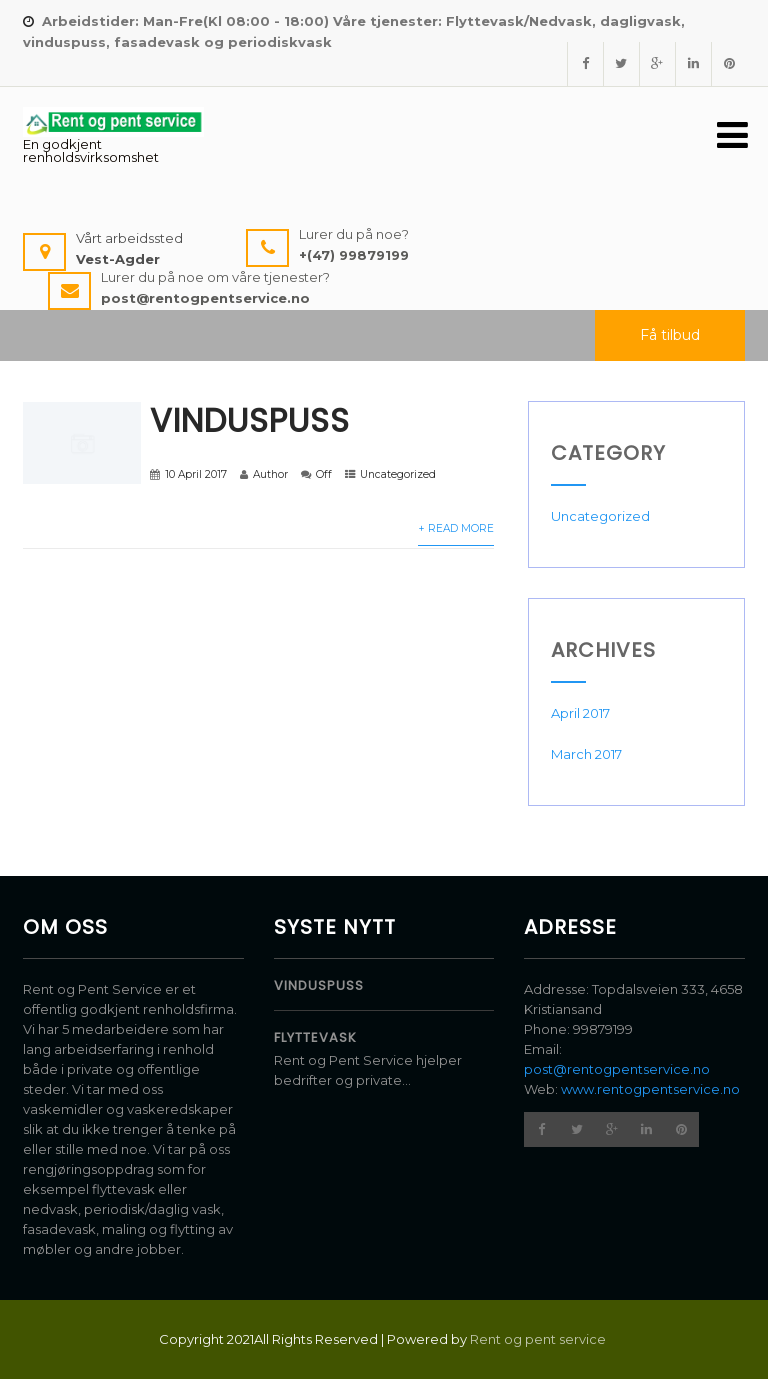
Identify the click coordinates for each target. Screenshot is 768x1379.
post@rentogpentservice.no (617, 1069)
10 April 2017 (196, 474)
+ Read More (456, 528)
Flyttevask (315, 1037)
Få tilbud (670, 335)
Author (270, 474)
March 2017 (586, 754)
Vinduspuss (250, 420)
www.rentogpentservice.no (650, 1089)
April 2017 (580, 713)
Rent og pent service (539, 1339)
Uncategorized (398, 474)
